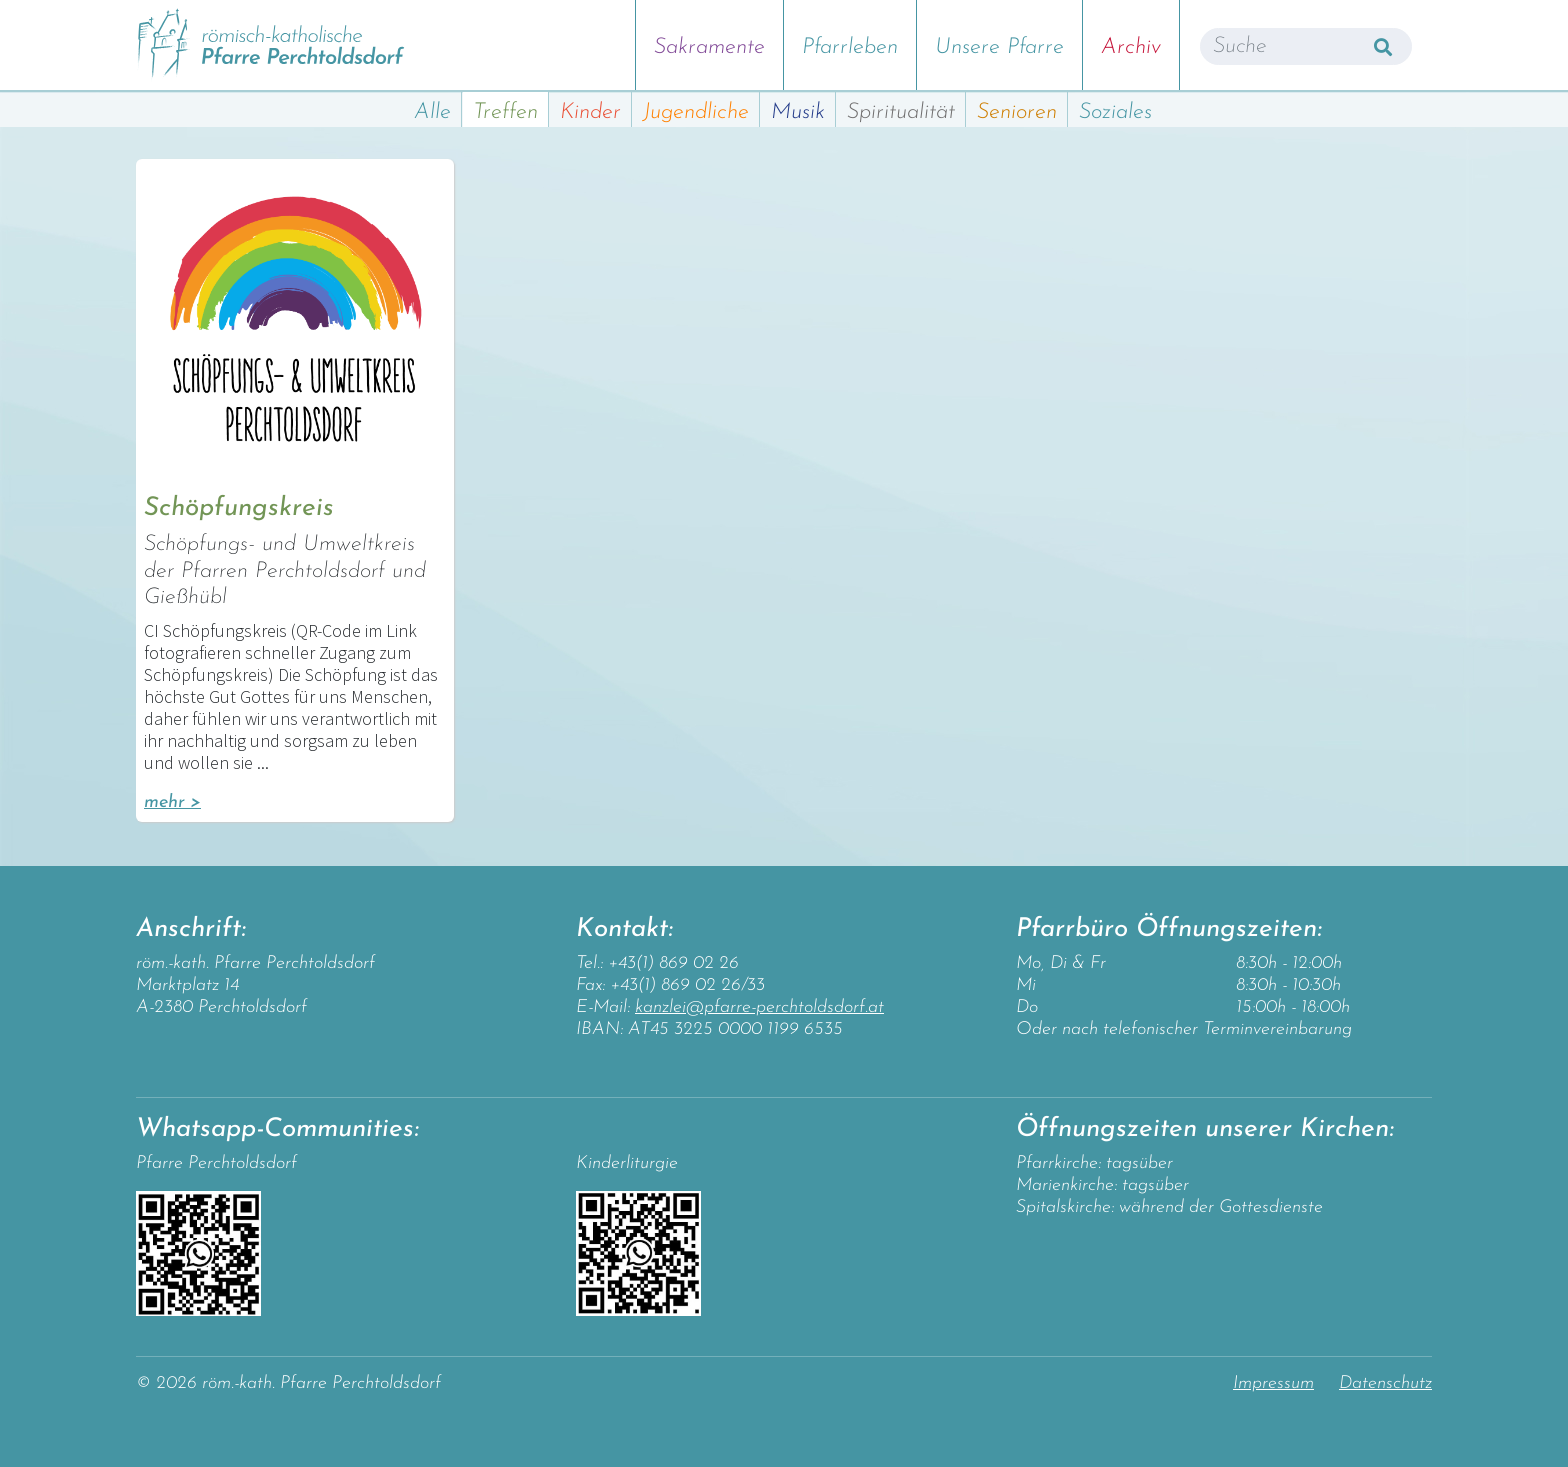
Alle (432, 112)
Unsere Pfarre (999, 47)
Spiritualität (901, 112)
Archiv (1131, 47)
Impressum (1273, 1383)
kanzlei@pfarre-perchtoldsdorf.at (759, 1007)
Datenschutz (1385, 1383)
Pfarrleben (850, 47)
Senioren (1017, 112)
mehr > (172, 802)
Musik (798, 112)
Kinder (590, 112)
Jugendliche (696, 112)
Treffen (505, 112)
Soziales (1115, 112)
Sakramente (709, 47)
